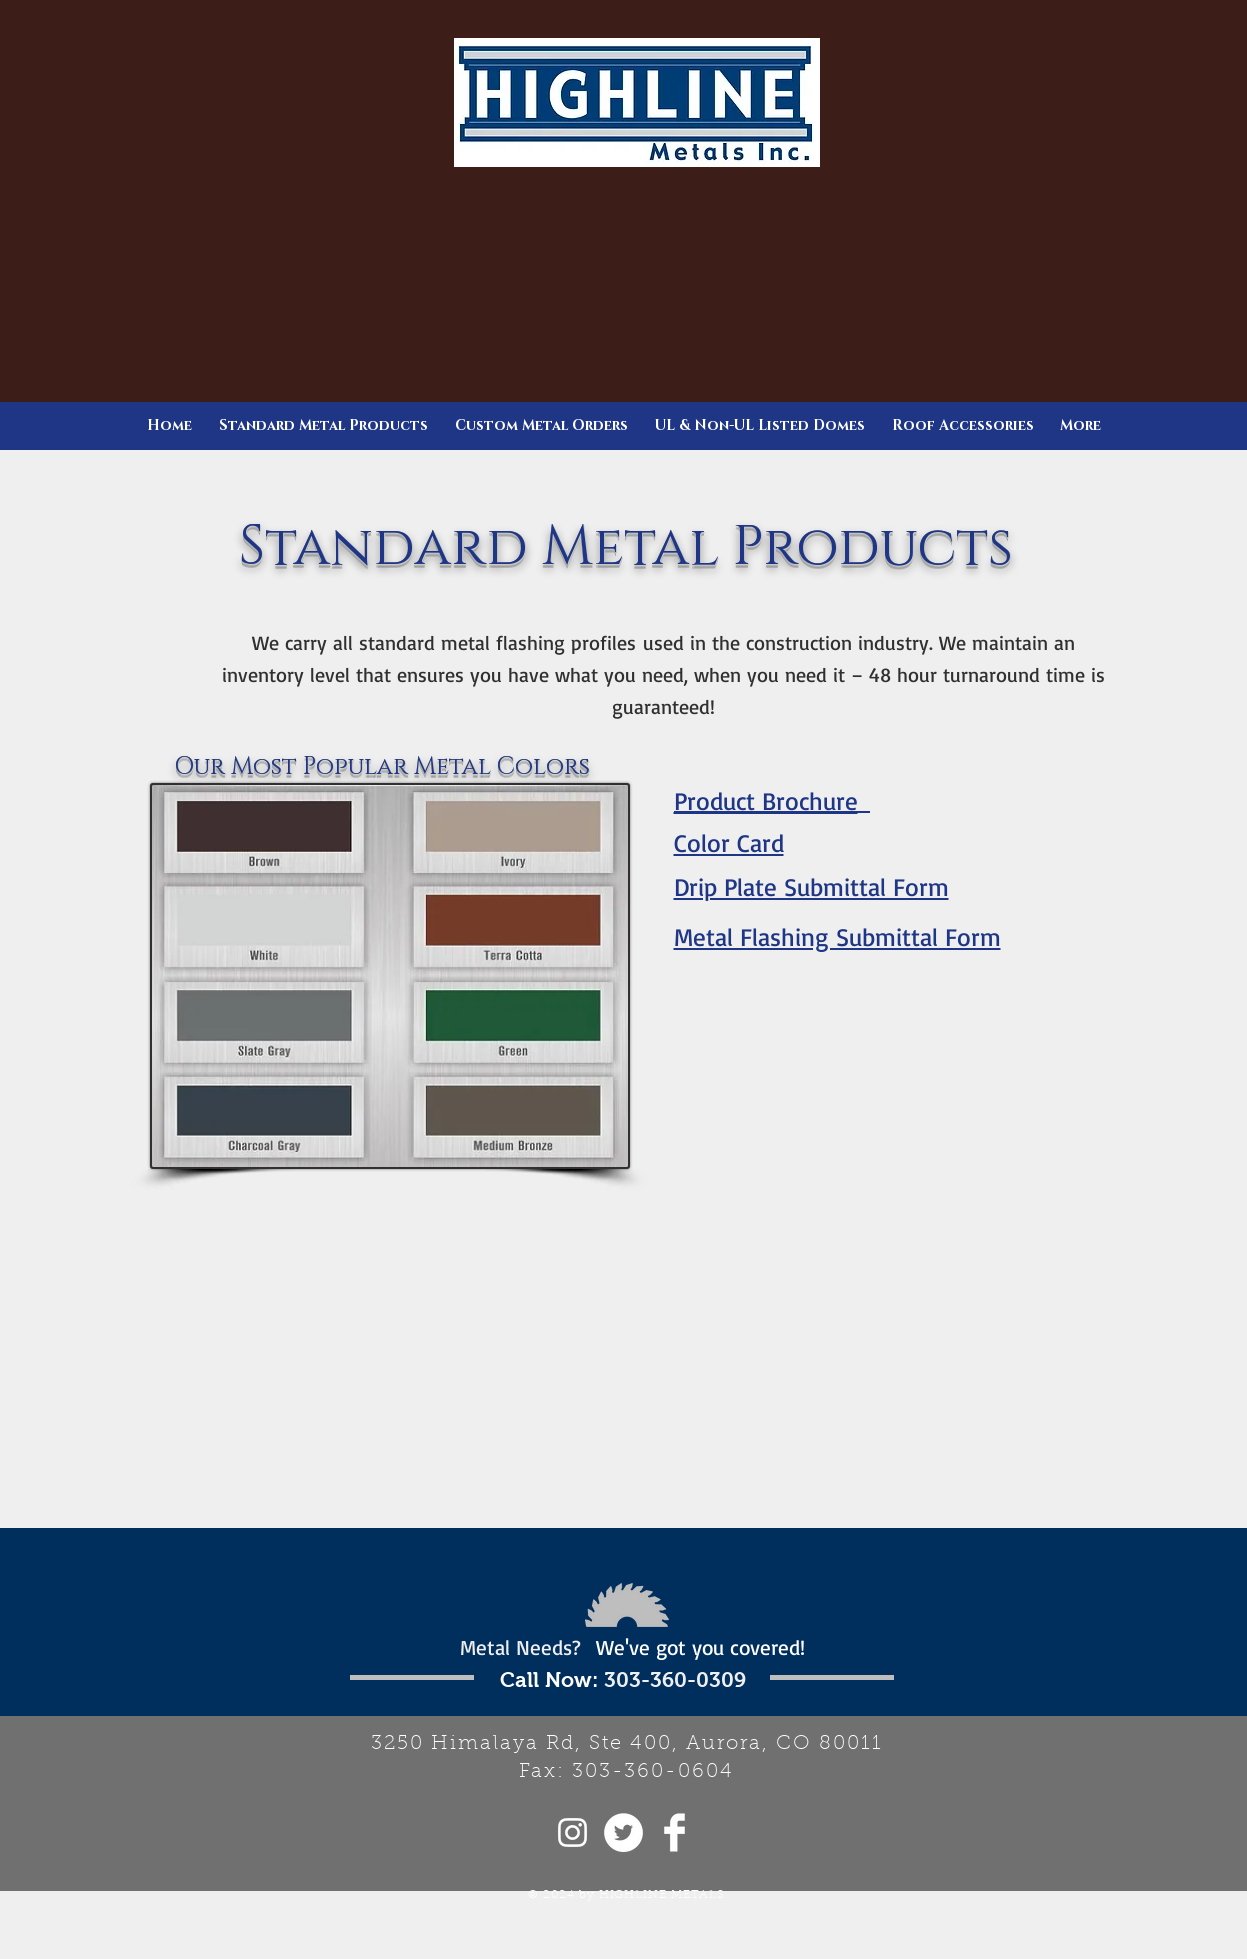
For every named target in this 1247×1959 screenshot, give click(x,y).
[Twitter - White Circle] (623, 1832)
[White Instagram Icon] (572, 1832)
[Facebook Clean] (674, 1832)
